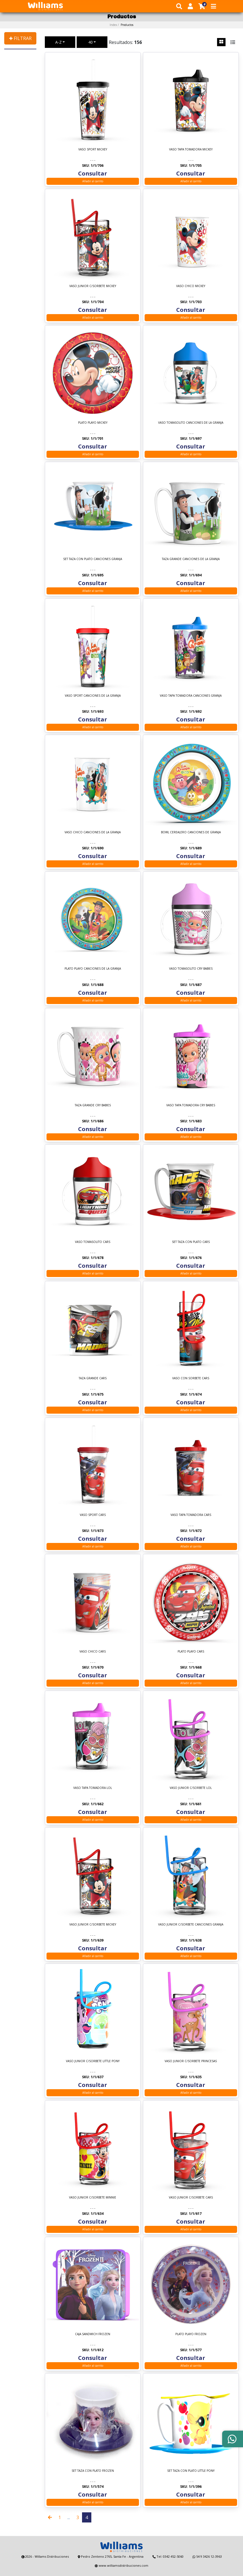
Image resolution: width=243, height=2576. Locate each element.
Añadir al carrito (92, 181)
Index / (121, 25)
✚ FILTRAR (20, 38)
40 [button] (90, 42)
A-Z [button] (58, 42)
